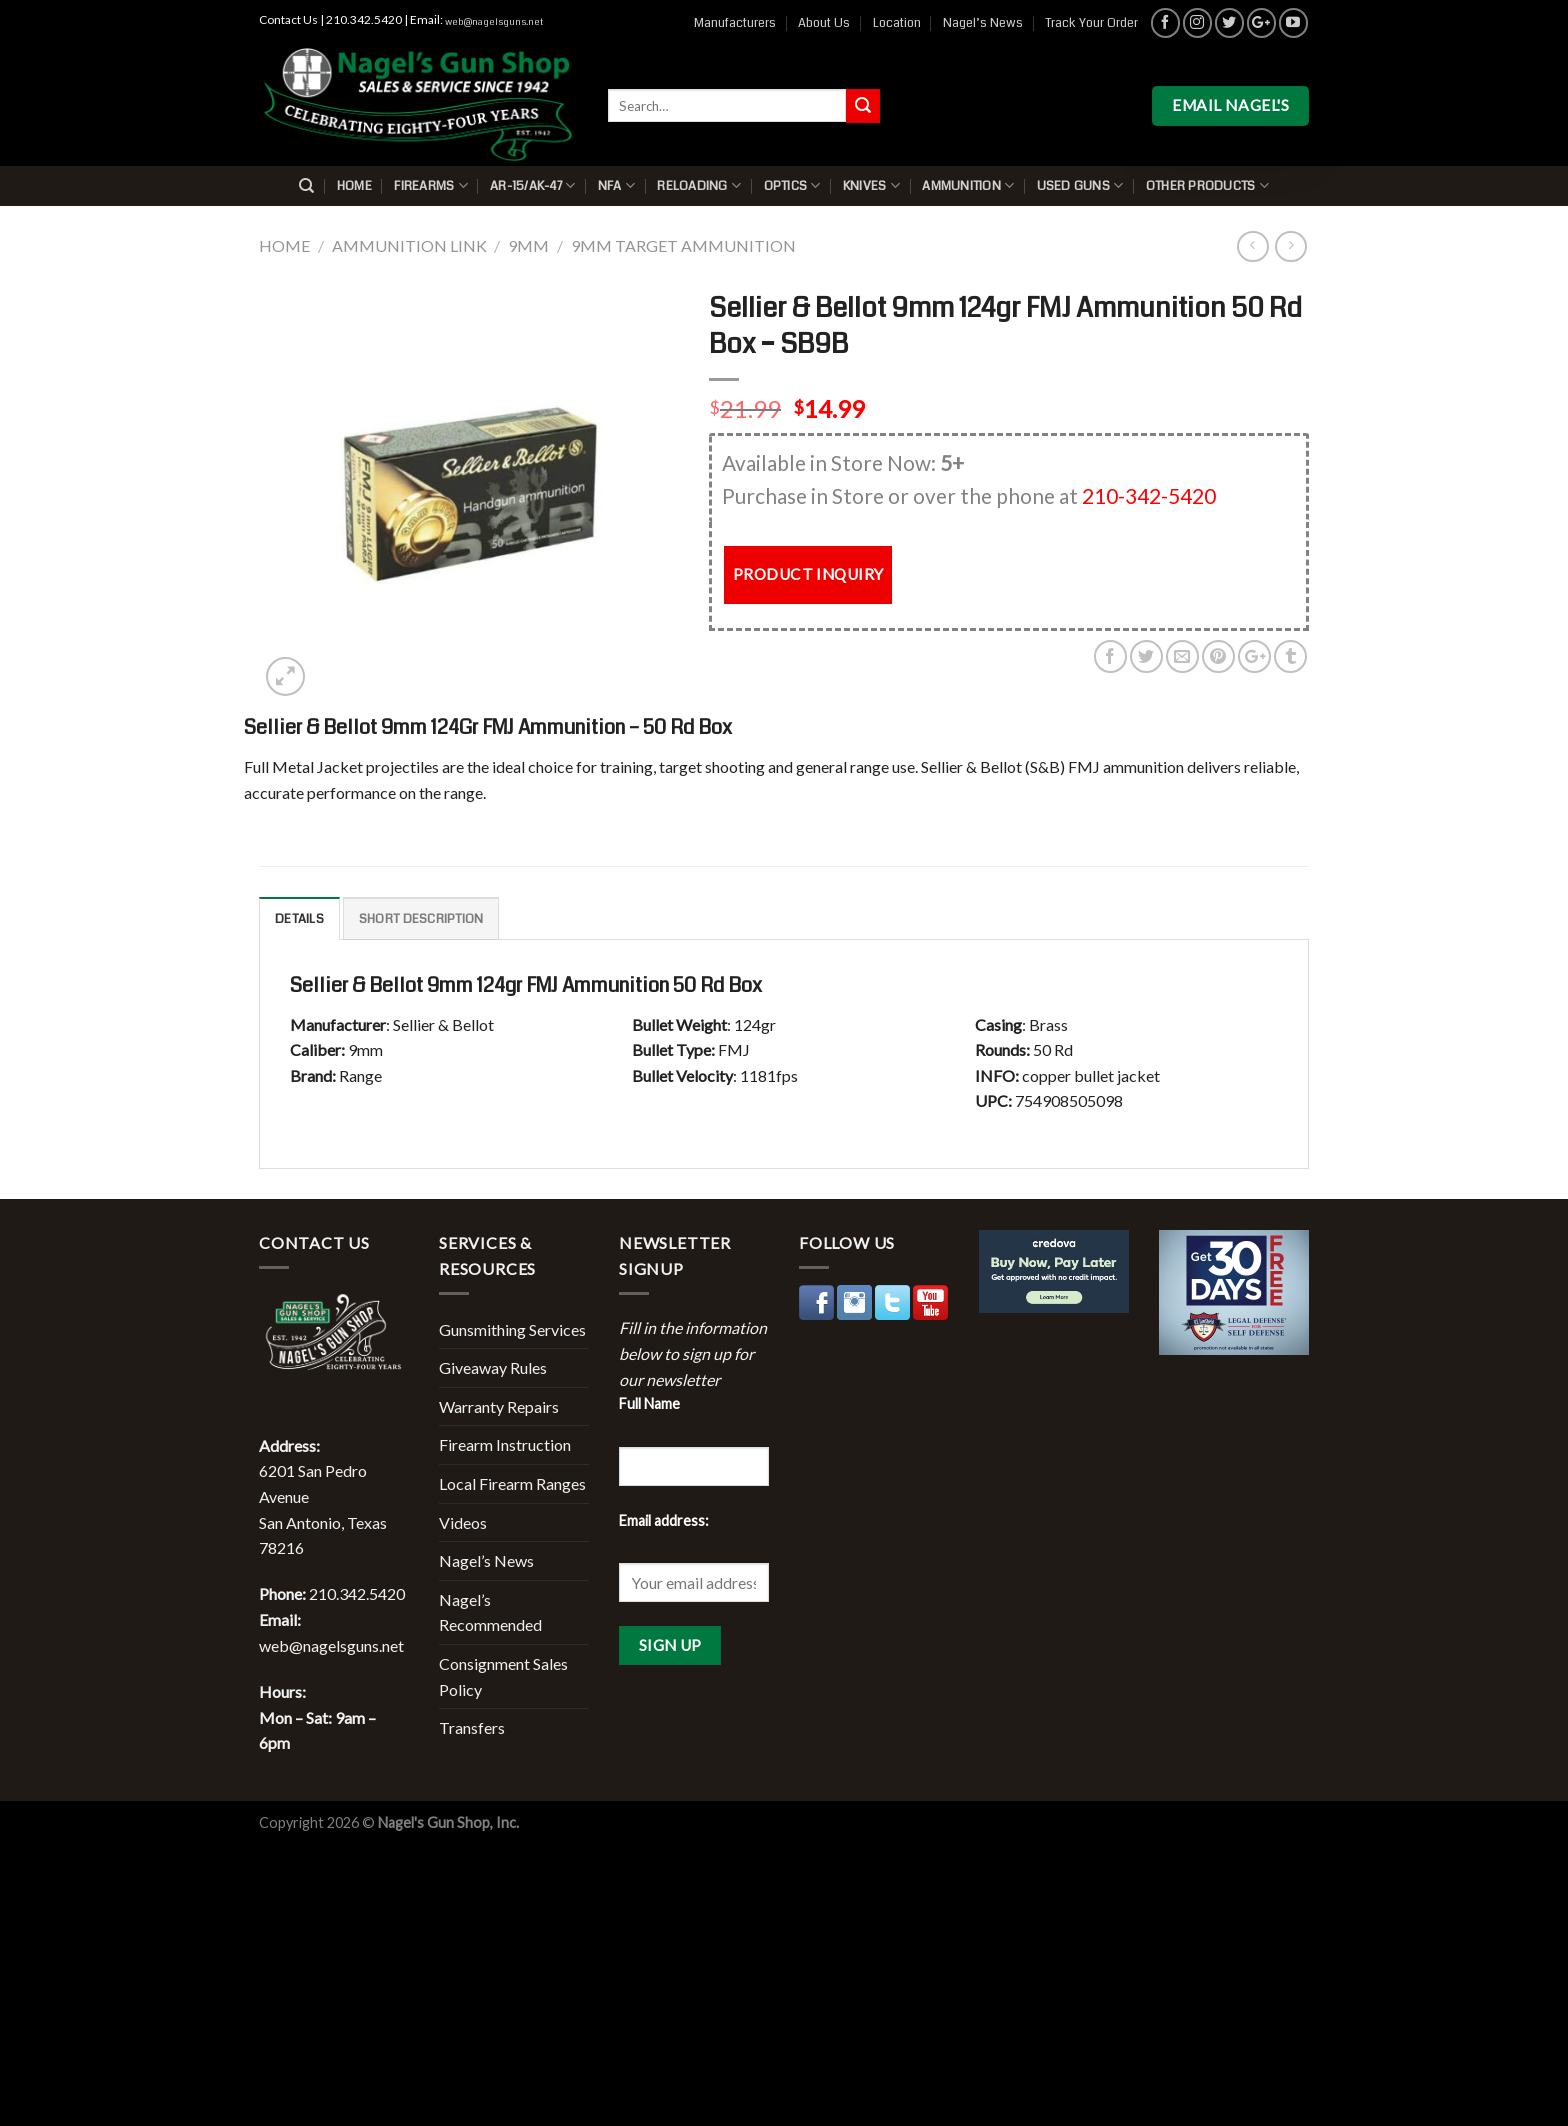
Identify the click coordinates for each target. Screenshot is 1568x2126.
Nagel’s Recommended (490, 1612)
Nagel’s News (983, 23)
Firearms (431, 185)
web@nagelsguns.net (494, 22)
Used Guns (1080, 185)
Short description (421, 919)
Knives (871, 185)
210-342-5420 (1149, 495)
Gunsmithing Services (512, 1329)
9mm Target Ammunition (683, 245)
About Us (824, 23)
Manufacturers (735, 23)
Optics (792, 185)
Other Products (1207, 185)
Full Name (649, 1403)
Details (299, 919)
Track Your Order (1091, 23)
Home (354, 186)
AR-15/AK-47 (532, 185)
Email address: (664, 1520)
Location (897, 23)
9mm (528, 245)
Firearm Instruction (505, 1444)
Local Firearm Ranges (512, 1483)
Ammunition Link (409, 245)
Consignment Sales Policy (503, 1676)
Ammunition (968, 185)
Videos (463, 1522)
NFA (616, 185)
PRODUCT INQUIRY (808, 574)
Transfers (472, 1727)
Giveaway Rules (493, 1367)
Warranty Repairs (499, 1406)
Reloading (699, 185)
